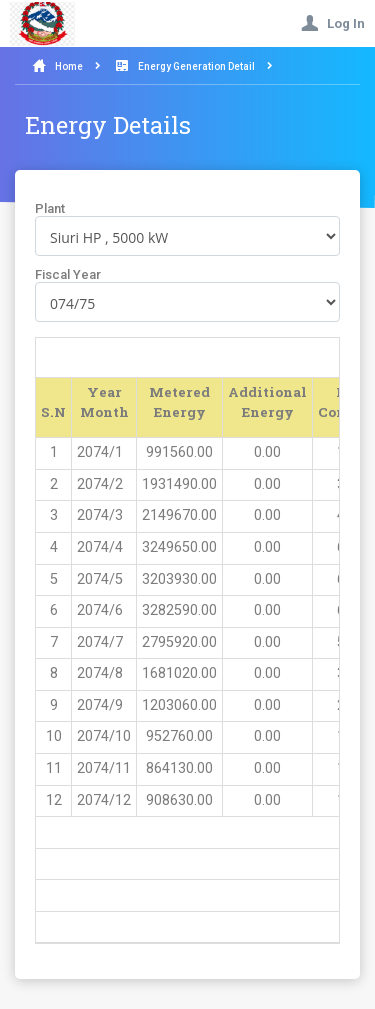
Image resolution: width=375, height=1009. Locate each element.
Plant (50, 208)
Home (69, 66)
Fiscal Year (68, 274)
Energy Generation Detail (196, 66)
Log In (333, 23)
